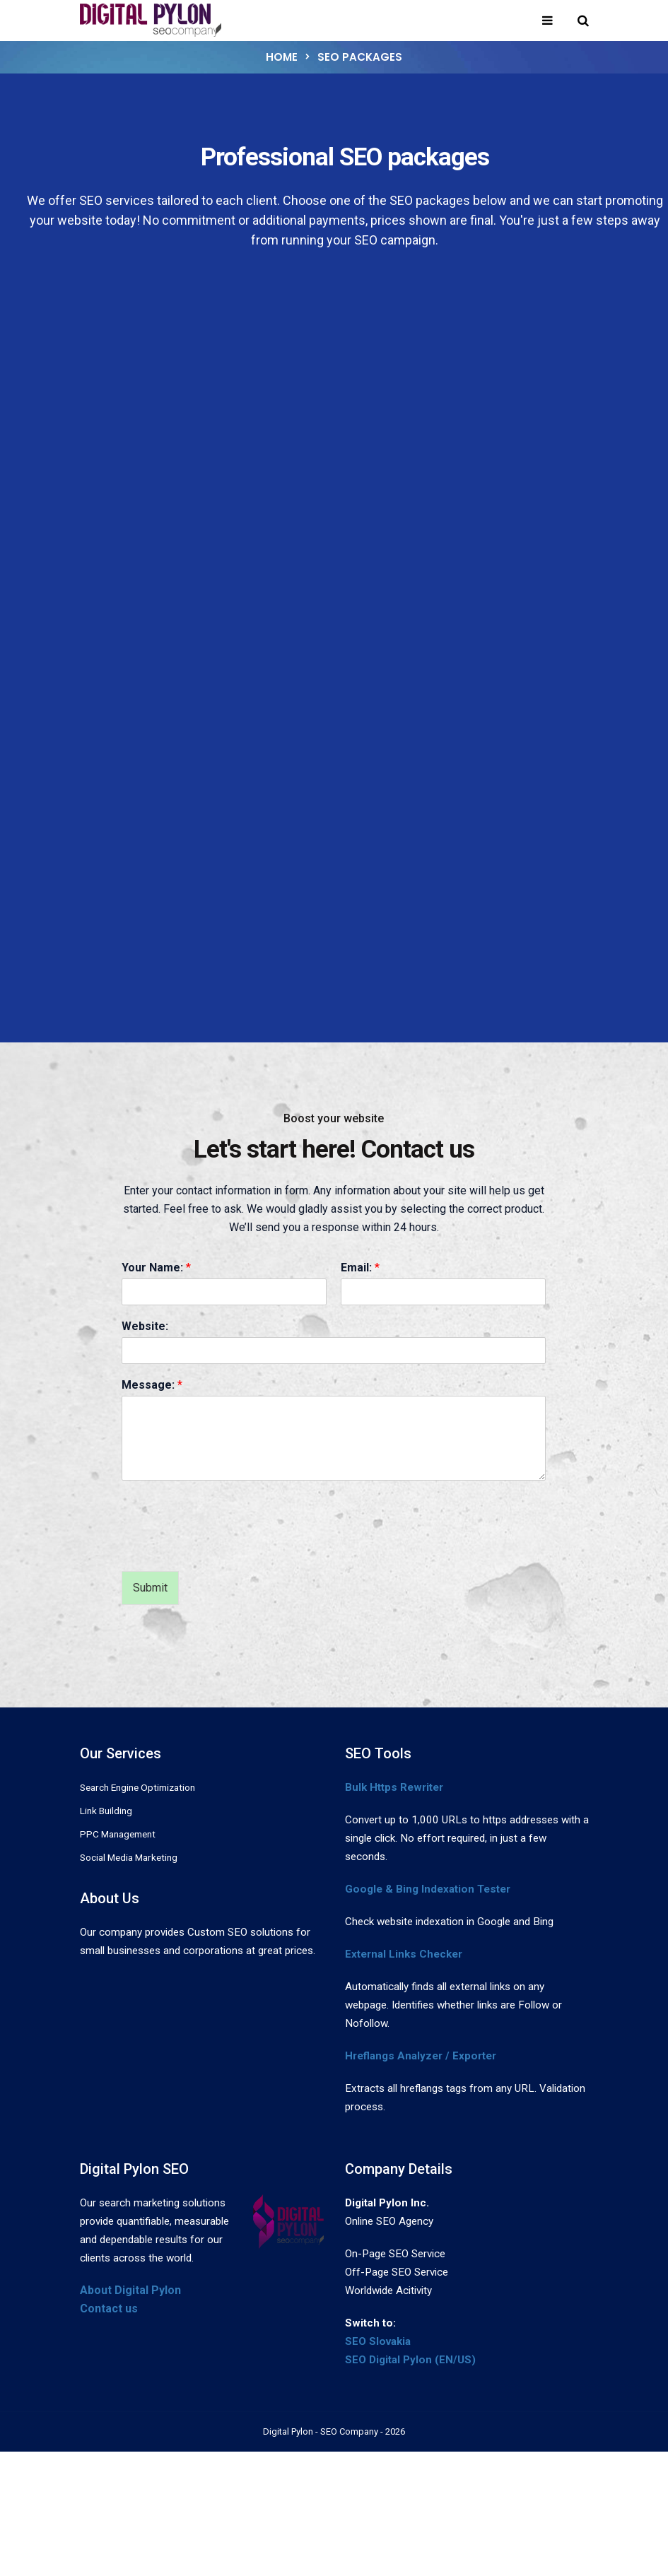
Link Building (106, 1810)
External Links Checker (403, 1954)
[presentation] (229, 1548)
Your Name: (156, 1267)
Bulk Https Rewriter (394, 1787)
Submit (150, 1587)
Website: (145, 1326)
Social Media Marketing (128, 1857)
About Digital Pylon (130, 2290)
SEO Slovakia (378, 2341)
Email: (360, 1267)
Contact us (109, 2308)
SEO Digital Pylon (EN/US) (410, 2359)
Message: (152, 1385)
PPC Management (118, 1834)
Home (282, 56)
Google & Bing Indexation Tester (427, 1889)
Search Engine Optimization (137, 1787)
